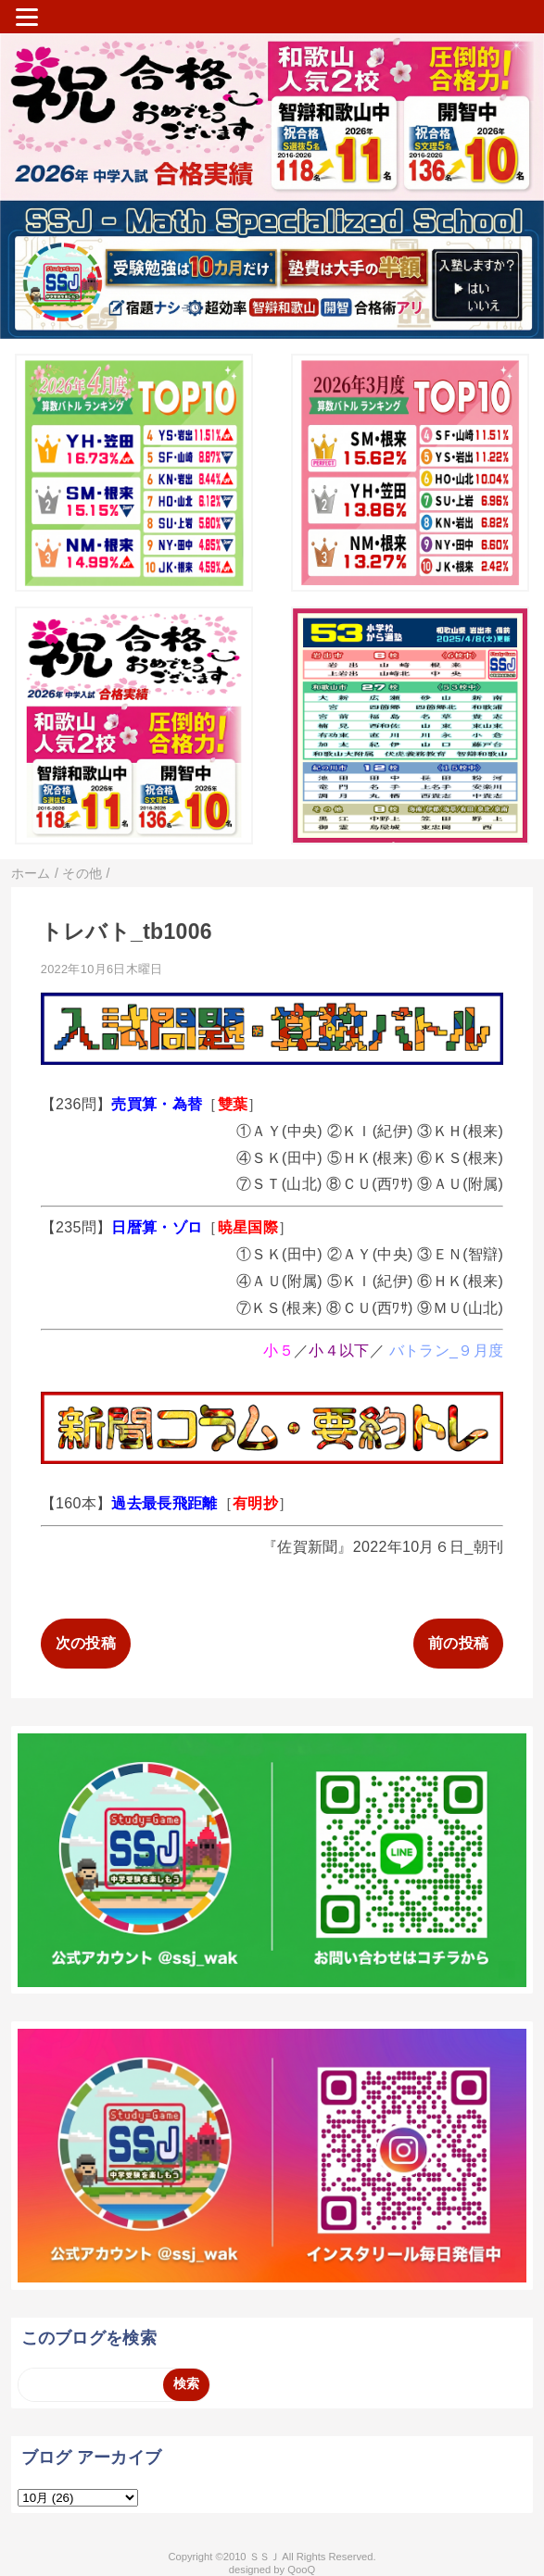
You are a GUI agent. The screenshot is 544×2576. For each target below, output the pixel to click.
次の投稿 (86, 1643)
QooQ (301, 2569)
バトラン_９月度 (446, 1350)
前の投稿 (458, 1643)
